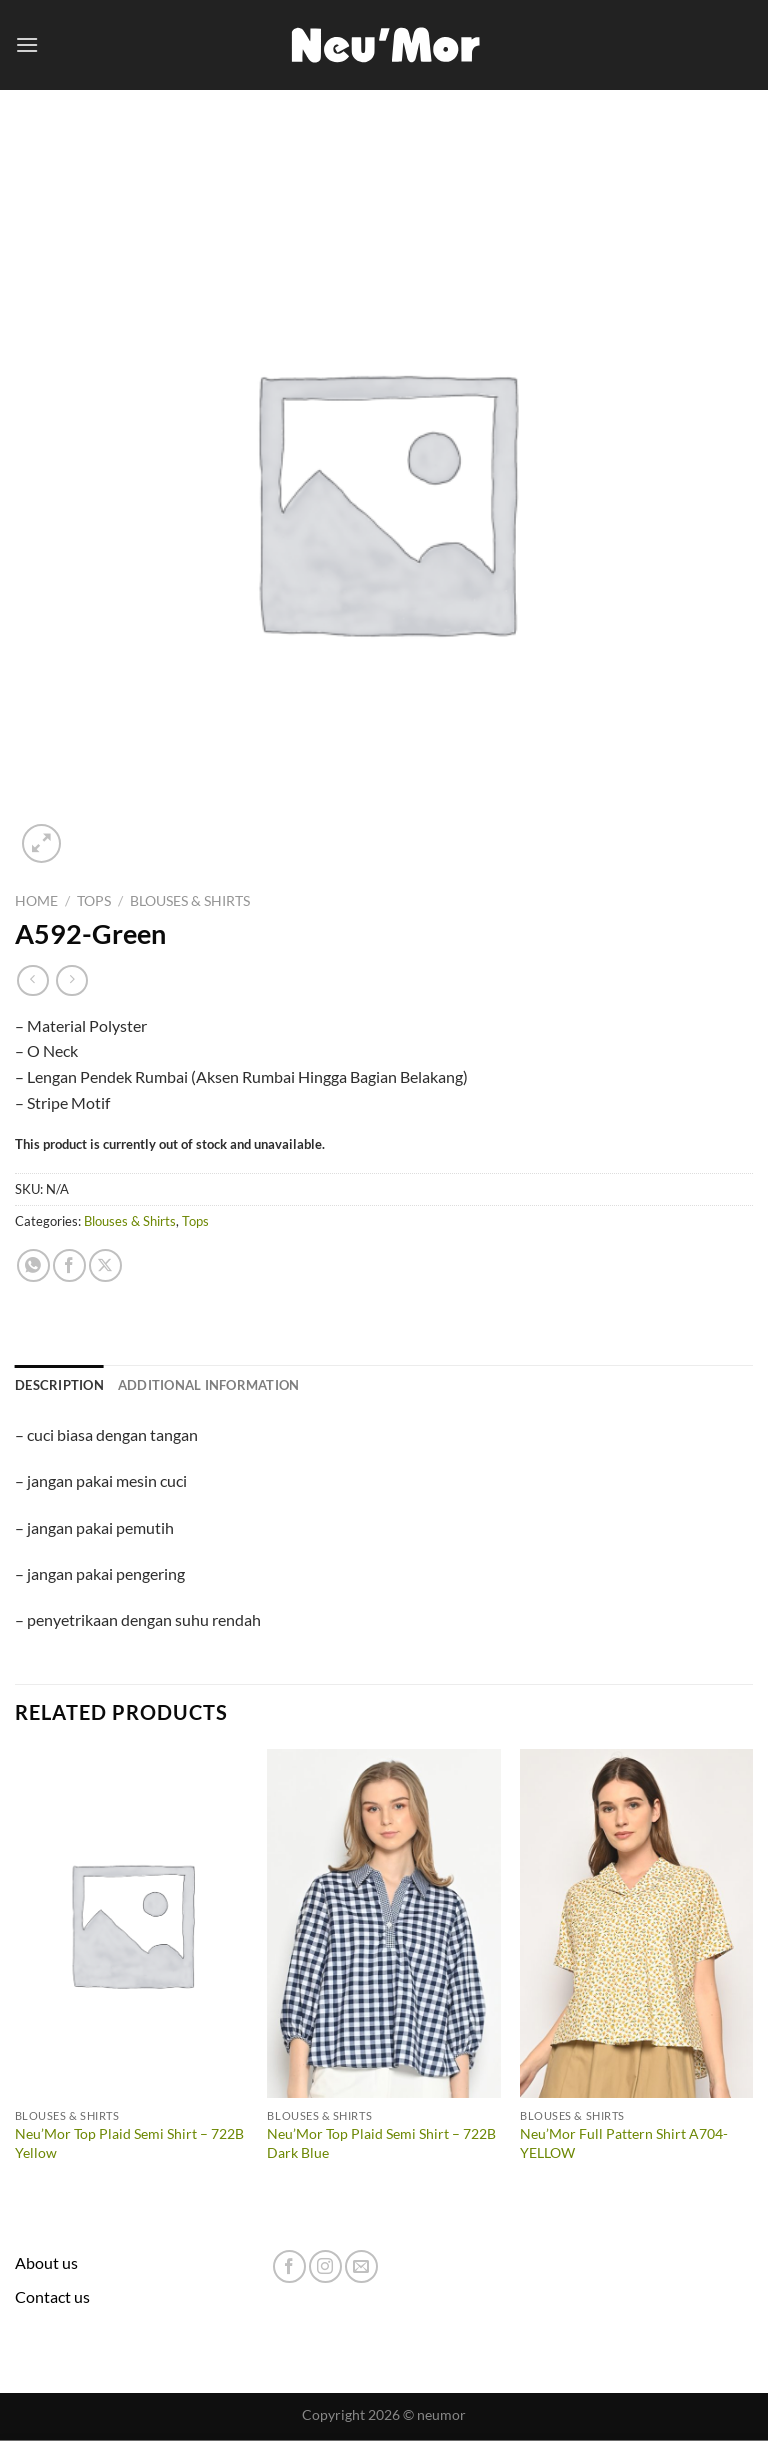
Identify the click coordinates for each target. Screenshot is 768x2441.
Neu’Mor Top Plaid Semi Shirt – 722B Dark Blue (381, 2143)
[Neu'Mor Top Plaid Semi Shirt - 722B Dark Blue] (383, 1924)
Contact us (52, 2296)
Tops (94, 901)
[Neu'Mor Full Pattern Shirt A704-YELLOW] (636, 1924)
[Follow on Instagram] (325, 2266)
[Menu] (27, 44)
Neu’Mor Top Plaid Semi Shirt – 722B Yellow (129, 2143)
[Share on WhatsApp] (33, 1265)
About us (46, 2262)
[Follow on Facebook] (289, 2266)
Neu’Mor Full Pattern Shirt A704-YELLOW (624, 2143)
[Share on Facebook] (69, 1265)
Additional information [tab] (209, 1385)
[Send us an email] (361, 2266)
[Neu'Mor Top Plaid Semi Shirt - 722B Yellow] (131, 1924)
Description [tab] (59, 1385)
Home (36, 901)
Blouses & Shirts (190, 901)
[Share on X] (105, 1265)
